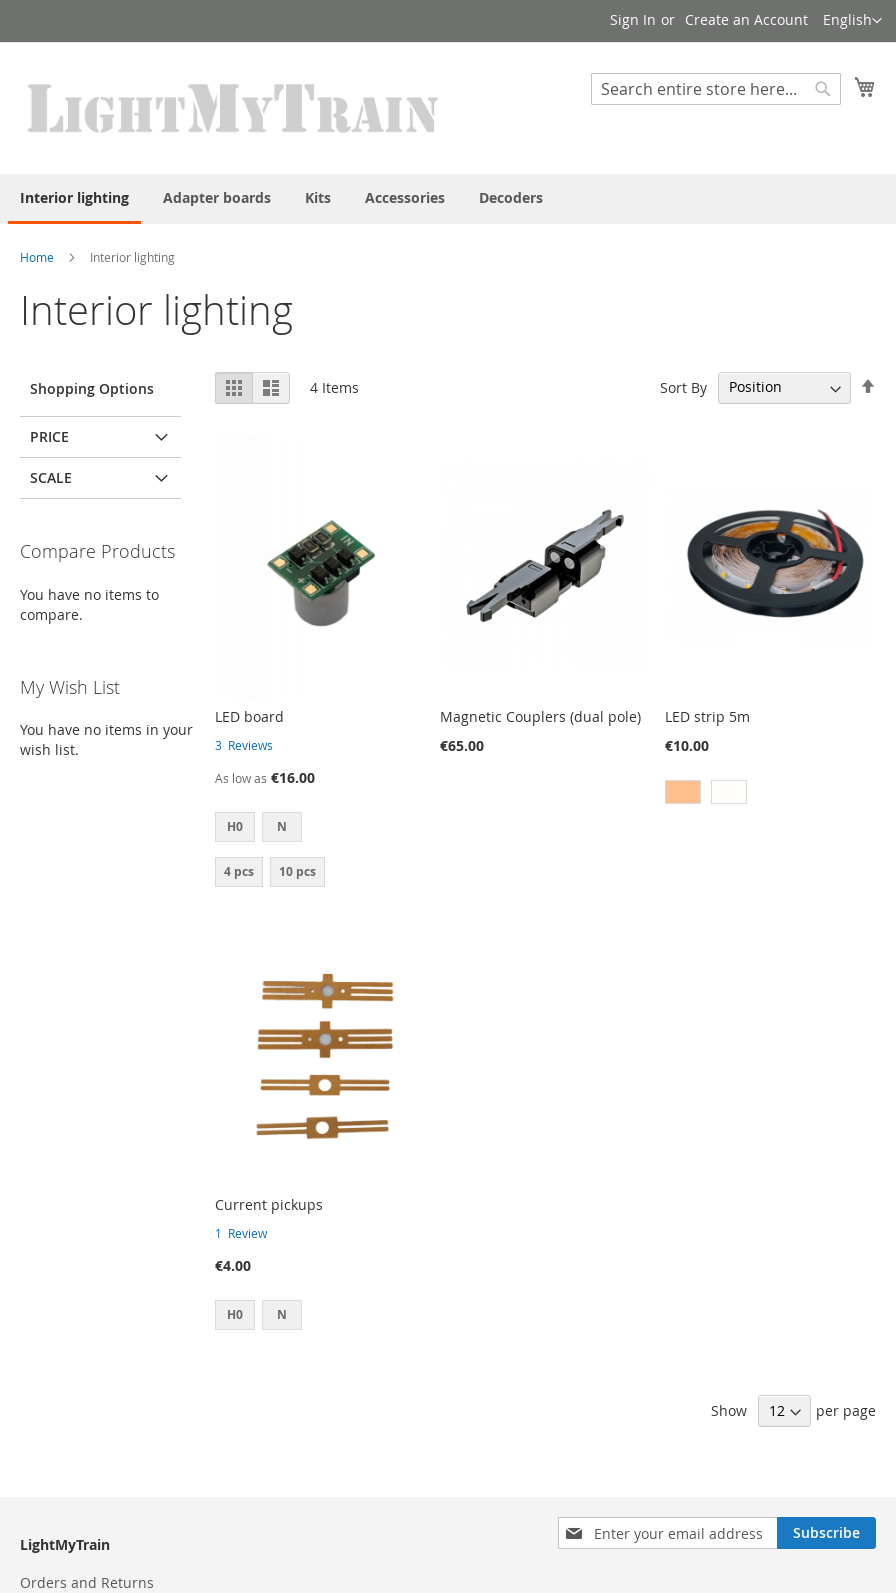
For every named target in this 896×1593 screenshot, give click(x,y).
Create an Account (746, 19)
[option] (683, 792)
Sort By (683, 386)
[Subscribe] (826, 1533)
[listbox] (320, 829)
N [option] (282, 826)
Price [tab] (49, 436)
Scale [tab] (51, 477)
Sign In (633, 19)
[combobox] (716, 89)
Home (37, 257)
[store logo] (234, 107)
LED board (249, 716)
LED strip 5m (707, 716)
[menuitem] (74, 199)
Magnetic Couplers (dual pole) (540, 716)
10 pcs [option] (297, 871)
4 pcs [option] (239, 871)
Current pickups (269, 1204)
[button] (852, 21)
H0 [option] (235, 826)
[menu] (448, 199)
